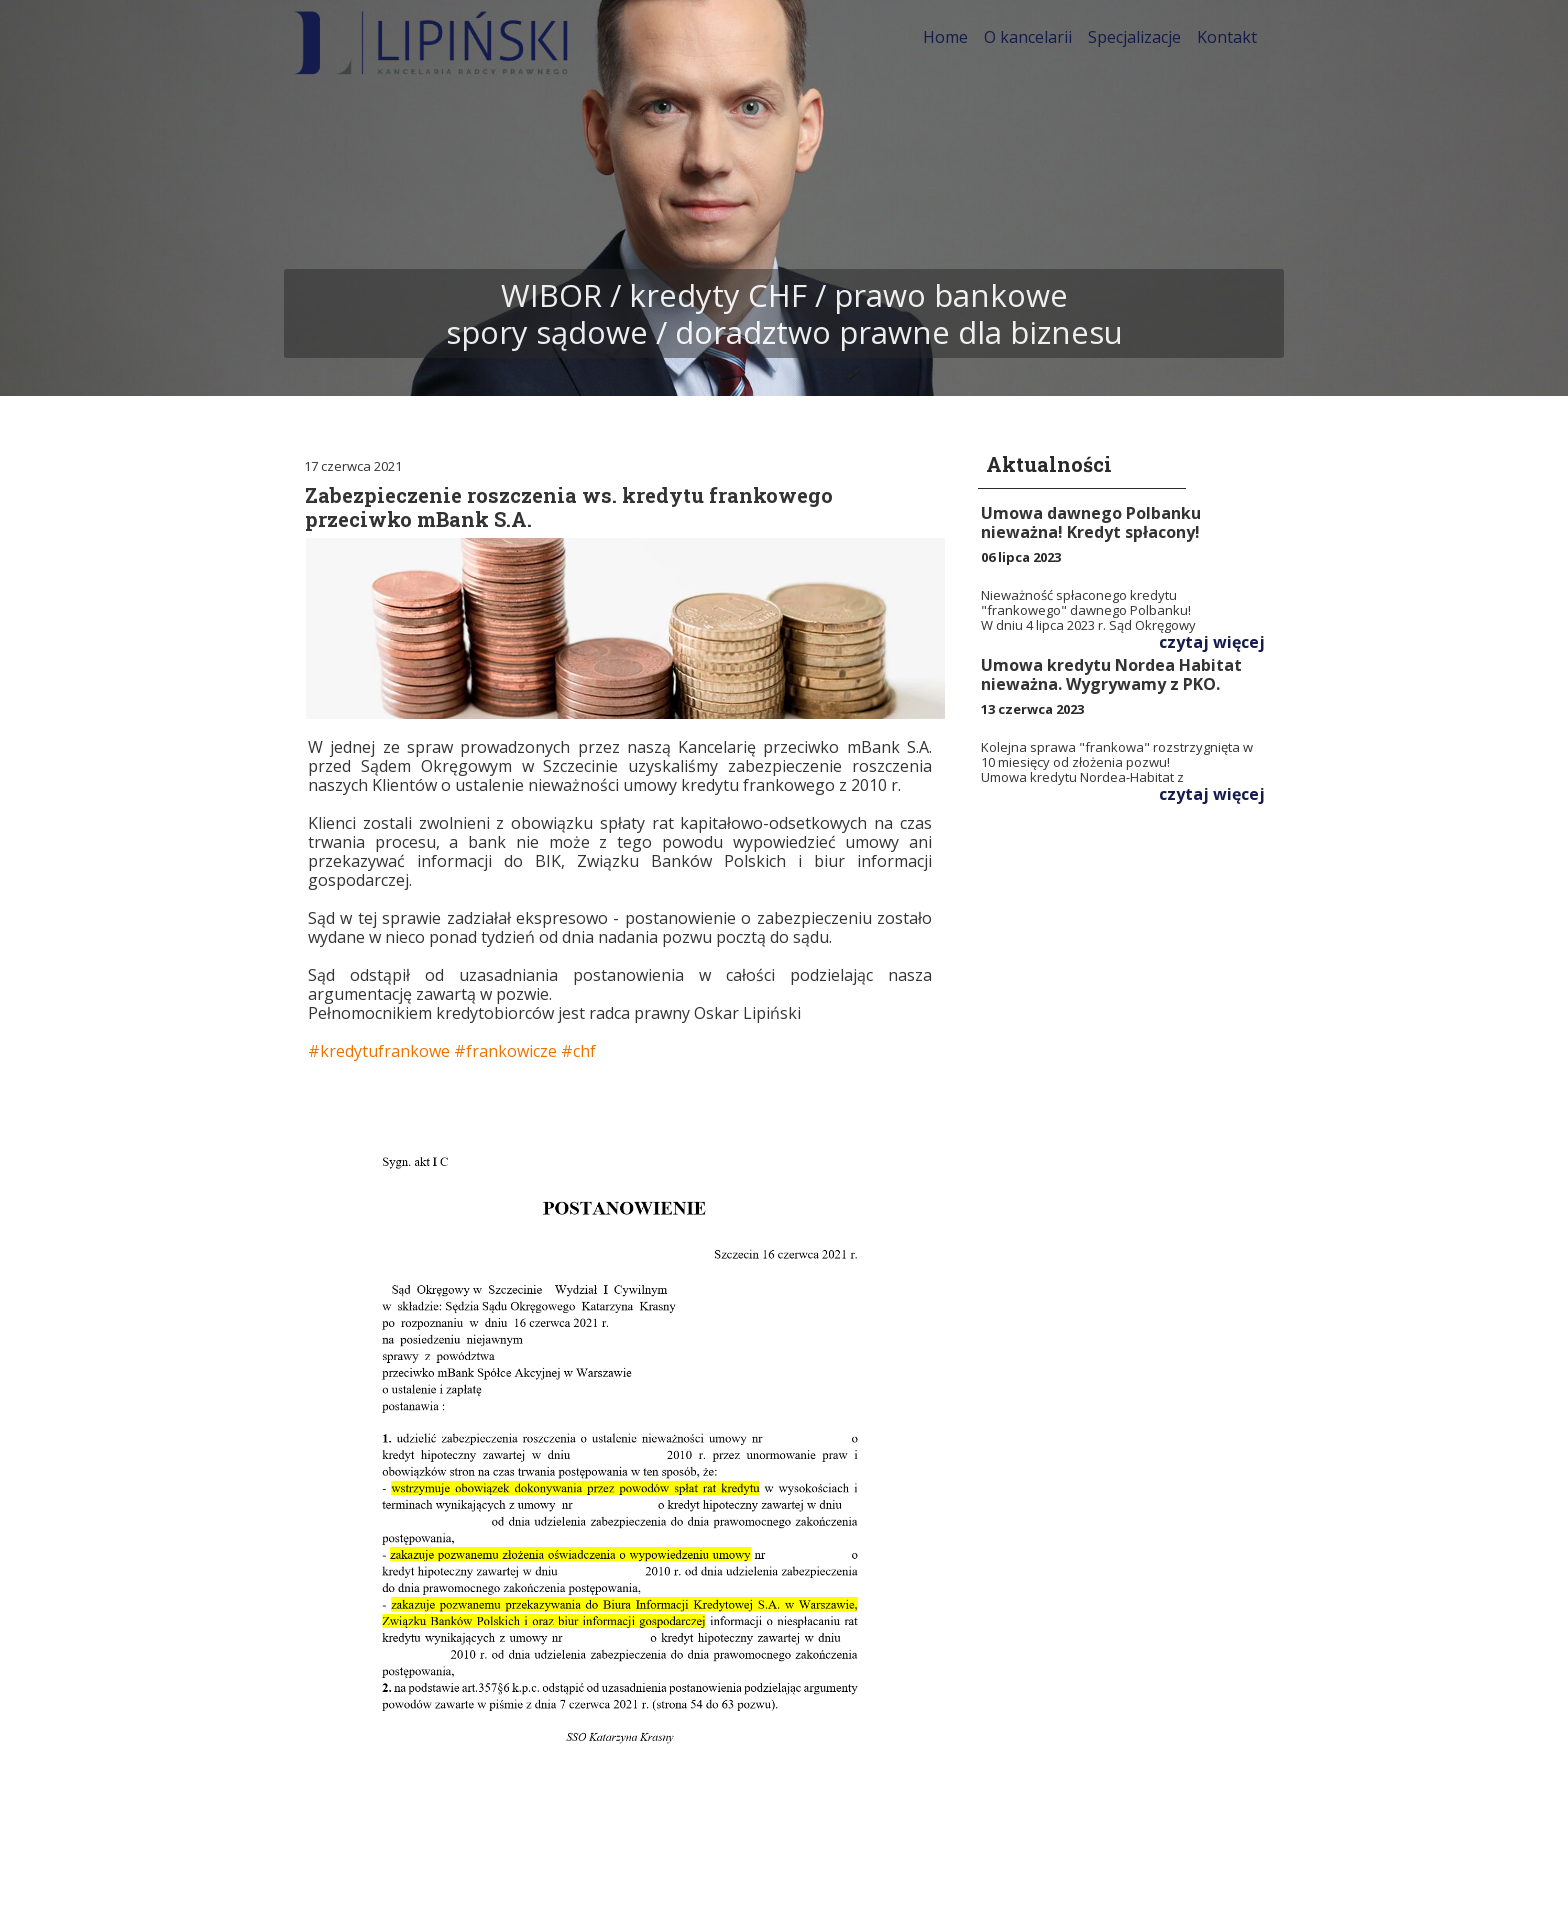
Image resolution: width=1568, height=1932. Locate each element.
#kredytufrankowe (379, 1051)
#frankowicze (505, 1051)
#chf (578, 1051)
